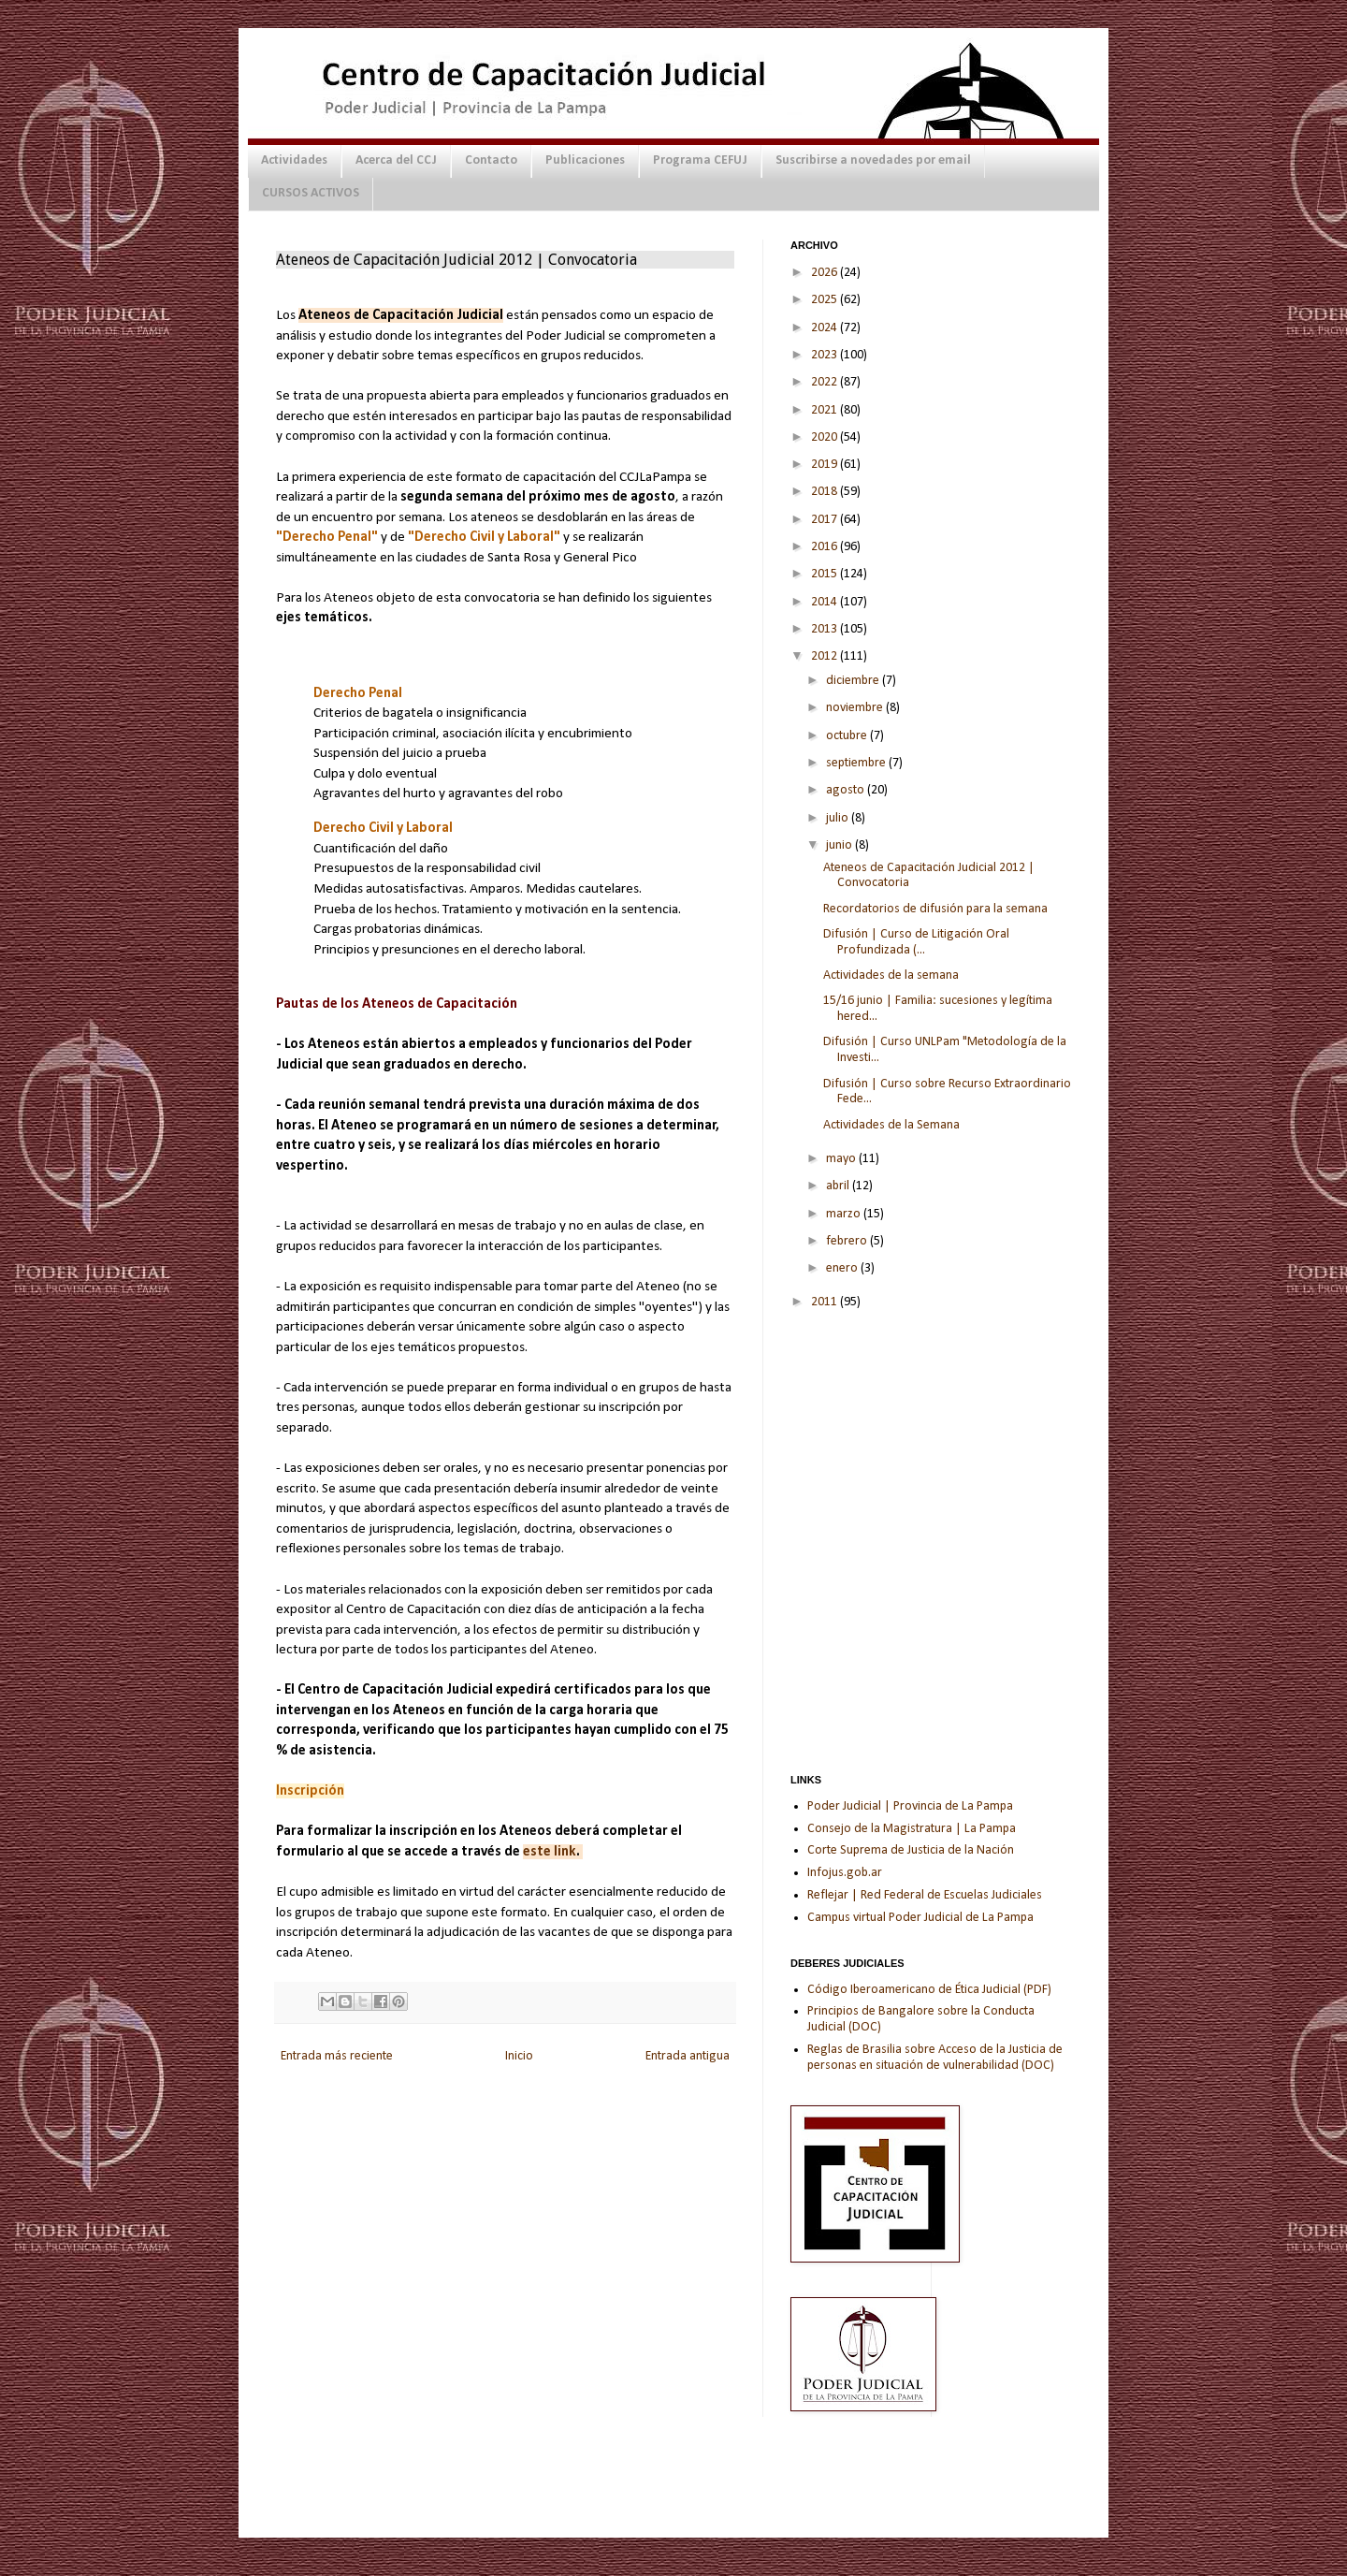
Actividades (294, 160)
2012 (825, 656)
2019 (825, 465)
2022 (825, 382)
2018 (825, 492)
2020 (825, 437)
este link (549, 1851)
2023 (825, 355)
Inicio (519, 2056)
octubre (848, 736)
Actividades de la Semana (891, 1125)
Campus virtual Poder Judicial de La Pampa (920, 1918)
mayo (842, 1159)
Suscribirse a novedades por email (873, 160)
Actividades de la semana (891, 975)
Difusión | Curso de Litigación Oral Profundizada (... (916, 942)
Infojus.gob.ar (844, 1873)
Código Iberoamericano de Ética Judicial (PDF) (929, 1990)
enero (843, 1268)
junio (840, 845)
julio (838, 818)
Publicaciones (585, 160)
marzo (844, 1214)
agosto (846, 790)
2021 (825, 410)
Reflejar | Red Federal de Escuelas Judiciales (924, 1895)
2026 (825, 273)
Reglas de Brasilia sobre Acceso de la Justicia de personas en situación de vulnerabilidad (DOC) (935, 2058)
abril (839, 1186)
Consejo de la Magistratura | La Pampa (911, 1829)
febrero (848, 1241)
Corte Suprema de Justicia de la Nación (910, 1850)
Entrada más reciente (337, 2056)
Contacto (491, 160)
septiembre (857, 763)
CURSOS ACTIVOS (310, 193)
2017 (825, 520)
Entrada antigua (687, 2056)
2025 (825, 300)
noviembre (856, 708)
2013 (825, 629)
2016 (825, 547)
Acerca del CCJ (396, 160)
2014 (825, 602)
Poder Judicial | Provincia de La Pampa (910, 1806)
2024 (825, 328)
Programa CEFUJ (700, 160)
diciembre (854, 681)
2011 (825, 1302)
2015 (825, 574)
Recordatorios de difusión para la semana (935, 909)
